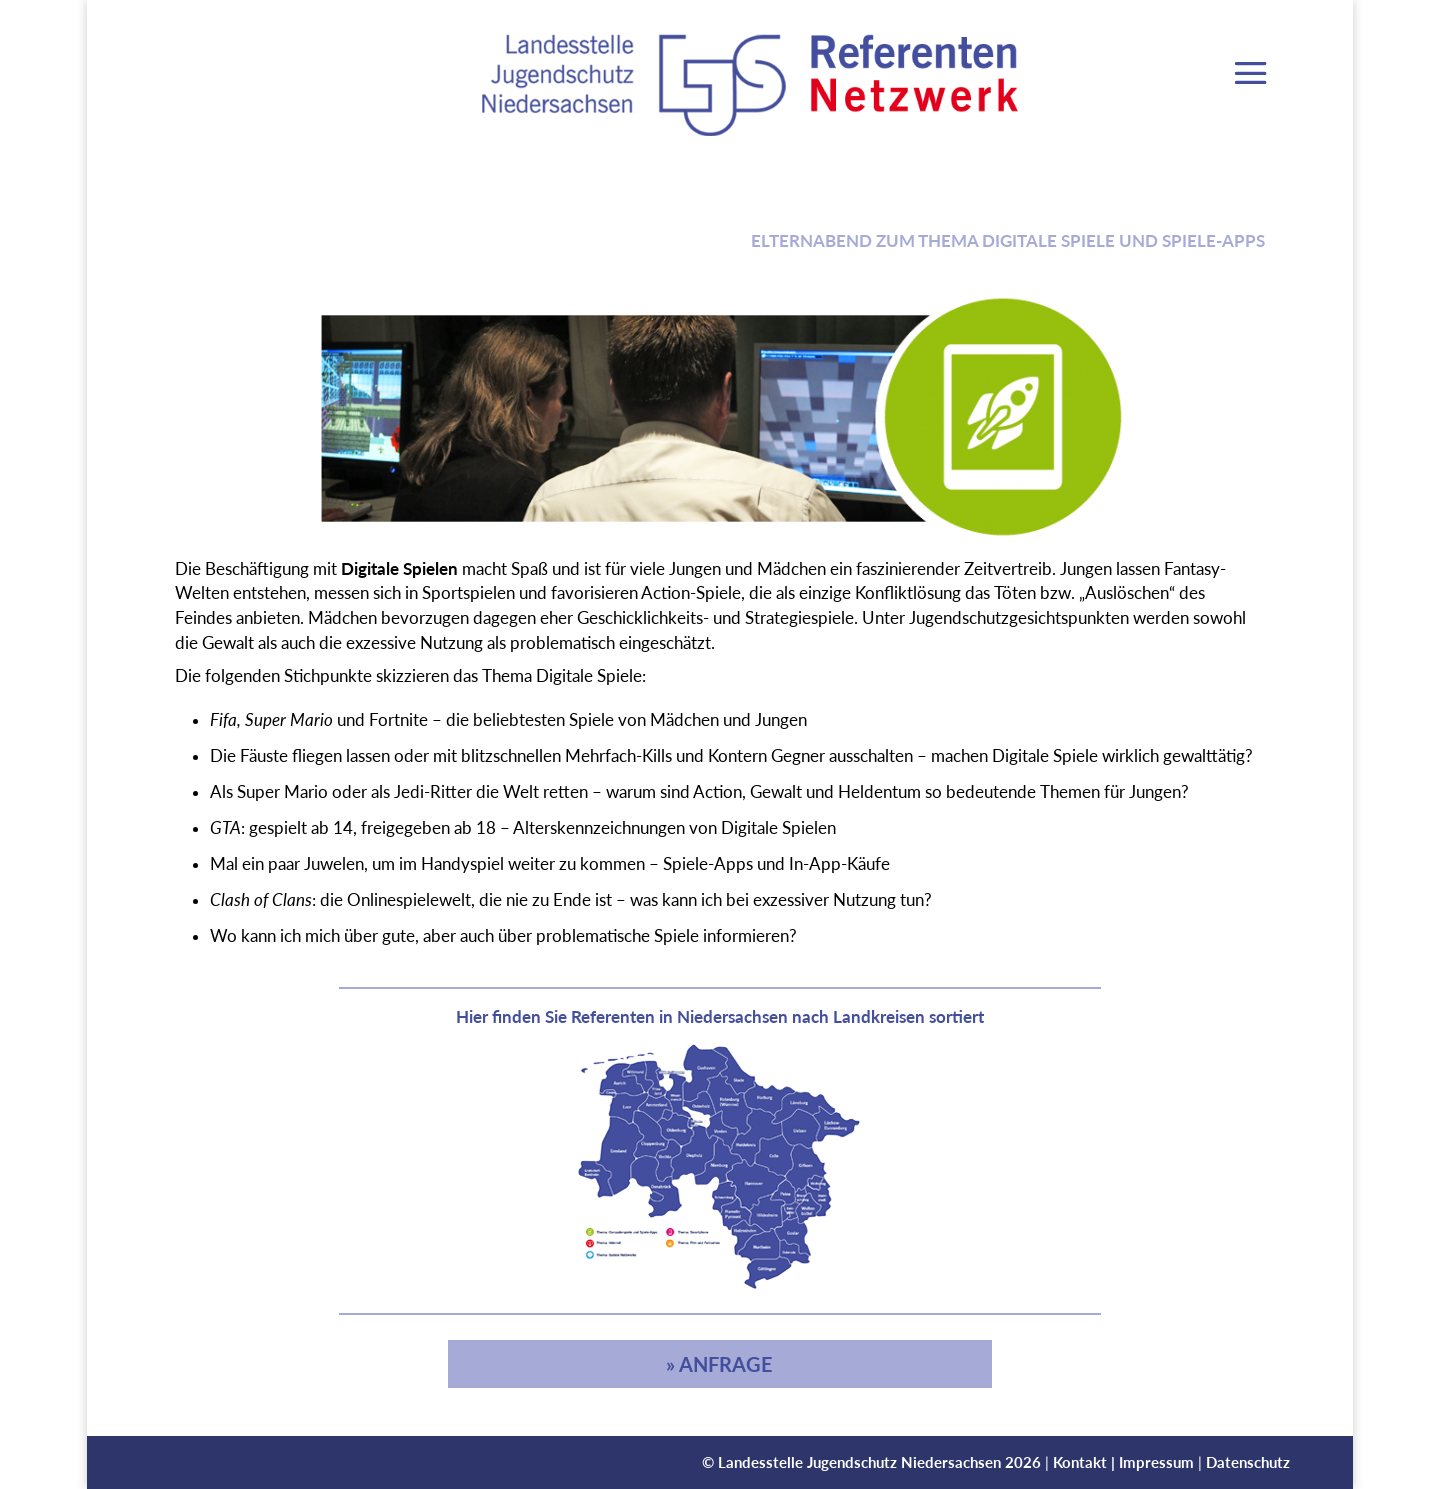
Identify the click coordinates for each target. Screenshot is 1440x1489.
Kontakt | (1086, 1462)
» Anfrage (719, 1364)
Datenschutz (1248, 1462)
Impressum (1156, 1462)
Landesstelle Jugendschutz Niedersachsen (859, 1462)
